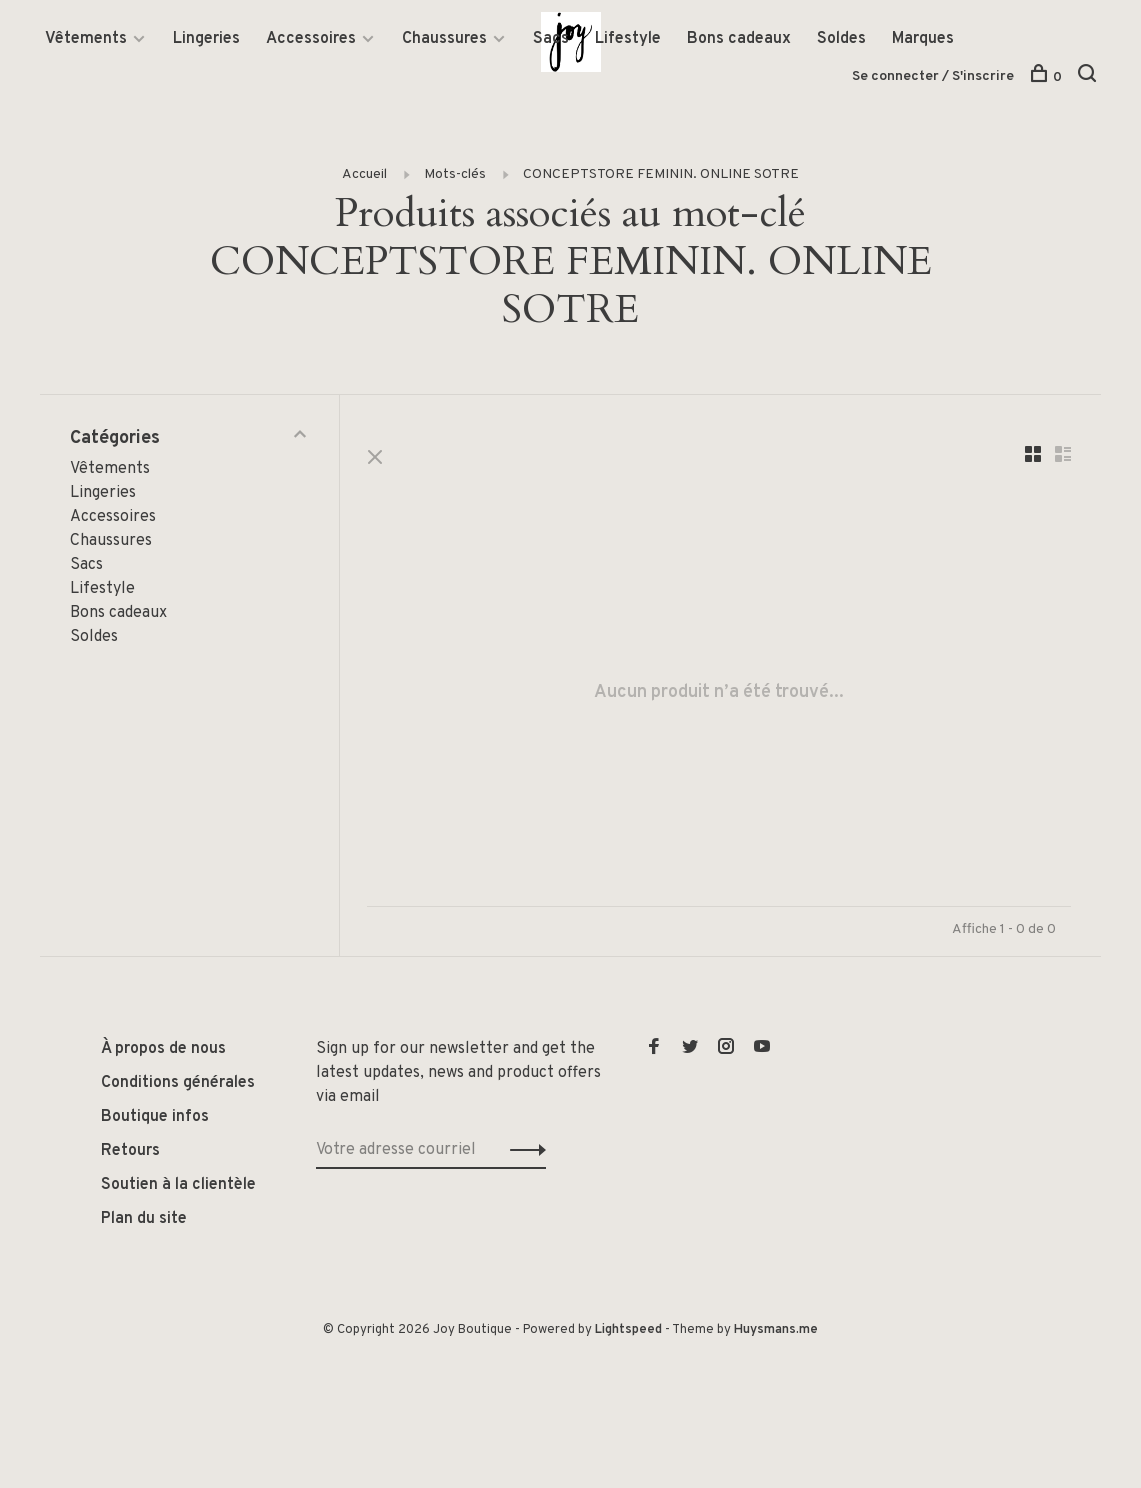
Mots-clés (455, 175)
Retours (130, 1152)
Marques (923, 39)
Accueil (364, 175)
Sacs (551, 39)
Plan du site (144, 1220)
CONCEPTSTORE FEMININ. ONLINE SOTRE (661, 175)
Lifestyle (628, 39)
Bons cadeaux (739, 39)
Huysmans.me (776, 1331)
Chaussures (444, 39)
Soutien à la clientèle (178, 1186)
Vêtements (86, 39)
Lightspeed (628, 1331)
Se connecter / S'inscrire (933, 76)
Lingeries (206, 39)
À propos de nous (163, 1050)
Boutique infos (155, 1118)
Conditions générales (178, 1084)
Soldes (841, 39)
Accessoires (311, 39)
